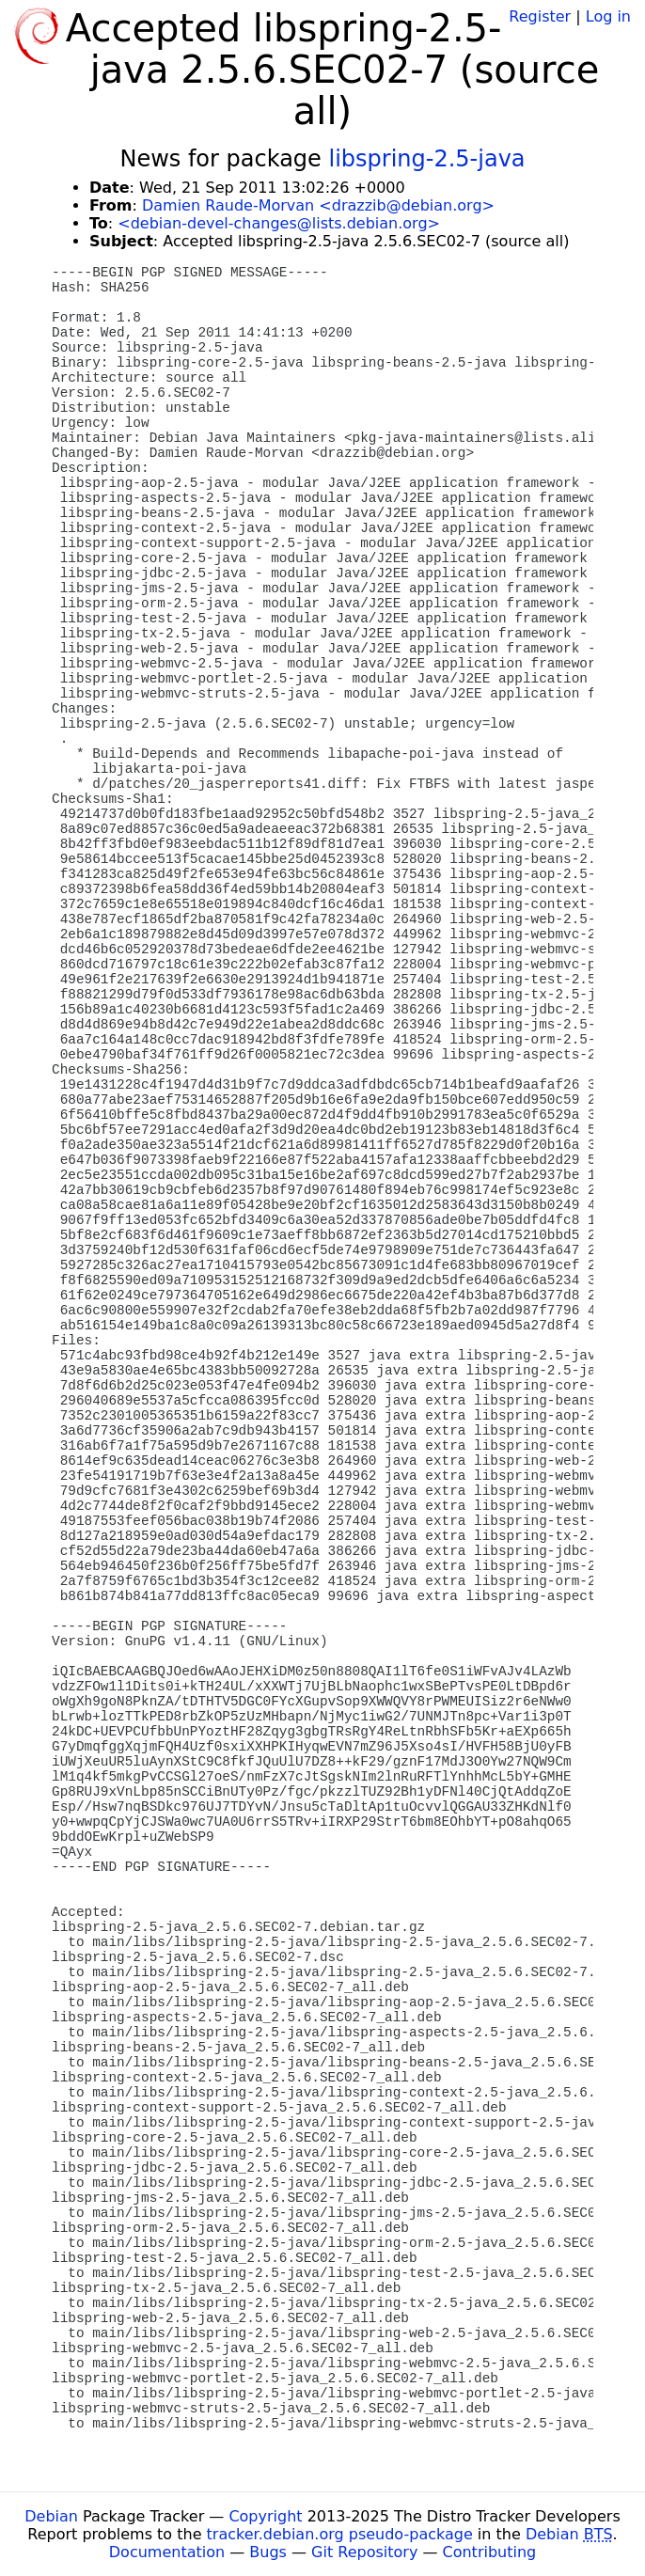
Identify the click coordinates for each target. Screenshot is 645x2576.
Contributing (490, 2552)
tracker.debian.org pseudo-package (340, 2534)
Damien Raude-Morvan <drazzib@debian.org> (318, 205)
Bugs (268, 2552)
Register (540, 16)
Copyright (265, 2516)
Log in (608, 16)
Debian (51, 2516)
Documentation (167, 2552)
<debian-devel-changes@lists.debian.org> (279, 223)
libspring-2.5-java (427, 159)
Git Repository (364, 2552)
